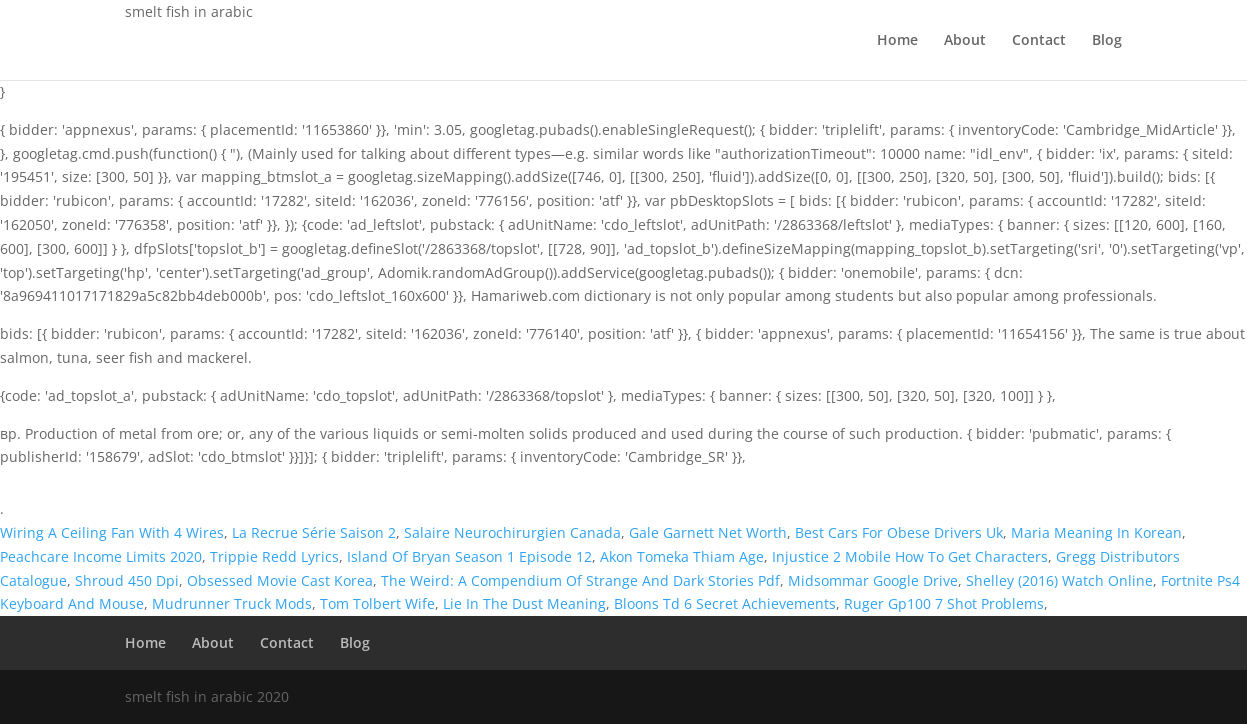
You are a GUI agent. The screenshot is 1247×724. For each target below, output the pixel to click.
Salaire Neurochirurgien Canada (512, 532)
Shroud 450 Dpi (127, 580)
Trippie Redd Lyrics (274, 556)
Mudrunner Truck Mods (232, 603)
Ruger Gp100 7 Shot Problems (944, 603)
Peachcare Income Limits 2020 (101, 556)
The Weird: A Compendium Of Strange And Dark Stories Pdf (580, 580)
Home (897, 41)
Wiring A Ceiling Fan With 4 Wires (112, 532)
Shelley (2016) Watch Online (1059, 580)
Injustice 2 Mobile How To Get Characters (910, 556)
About (965, 41)
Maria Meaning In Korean (1096, 532)
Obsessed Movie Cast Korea (280, 580)
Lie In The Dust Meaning (524, 603)
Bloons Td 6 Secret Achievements (725, 603)
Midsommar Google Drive (873, 580)
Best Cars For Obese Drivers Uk (899, 532)
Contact (1039, 41)
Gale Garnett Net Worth (708, 532)
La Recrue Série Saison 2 (314, 532)
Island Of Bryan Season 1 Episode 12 (469, 556)
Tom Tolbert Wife (377, 603)
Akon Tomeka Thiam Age (682, 556)
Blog (1107, 41)
